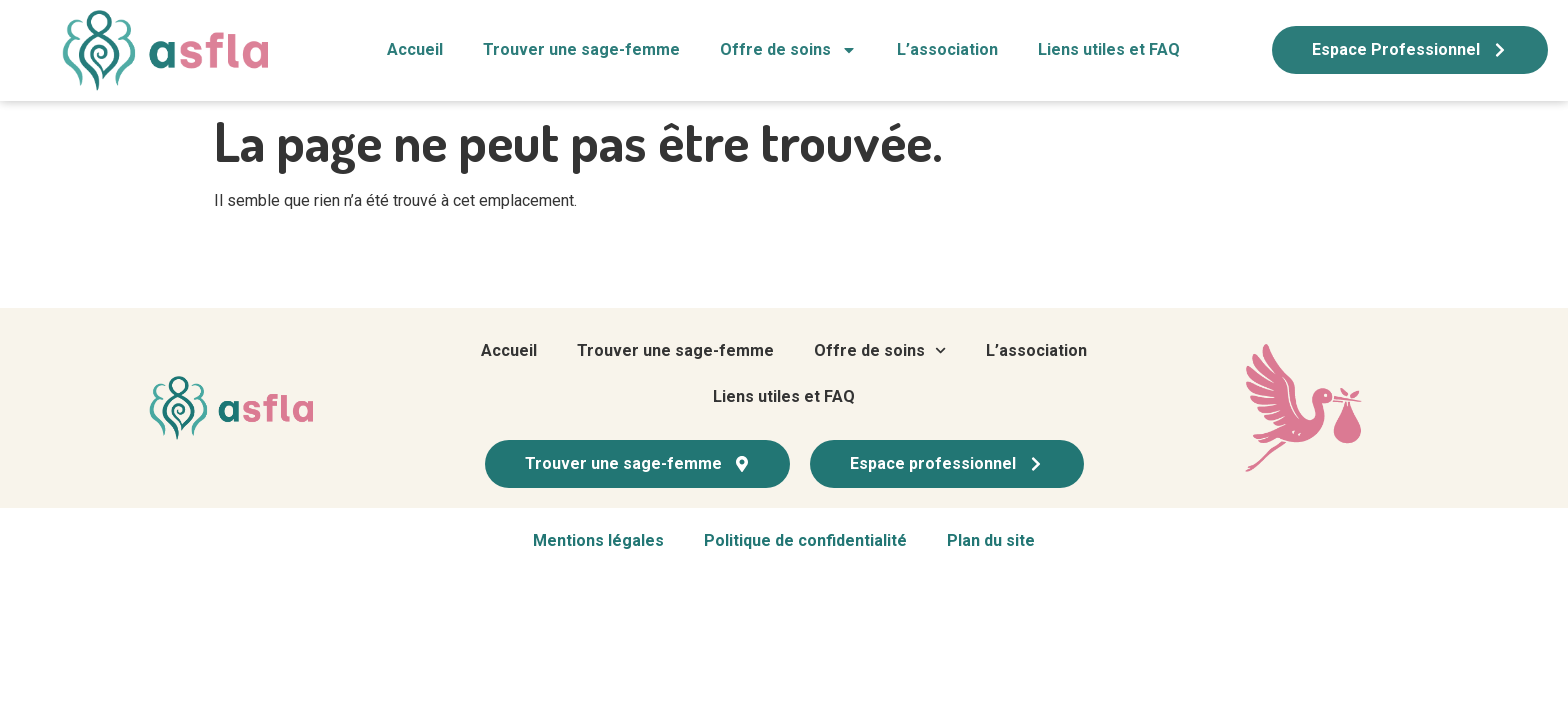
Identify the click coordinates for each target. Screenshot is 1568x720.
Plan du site (991, 540)
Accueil (415, 49)
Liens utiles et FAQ (1109, 49)
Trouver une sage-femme (581, 49)
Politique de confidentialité (805, 540)
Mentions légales (598, 540)
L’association (947, 49)
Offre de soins (788, 50)
